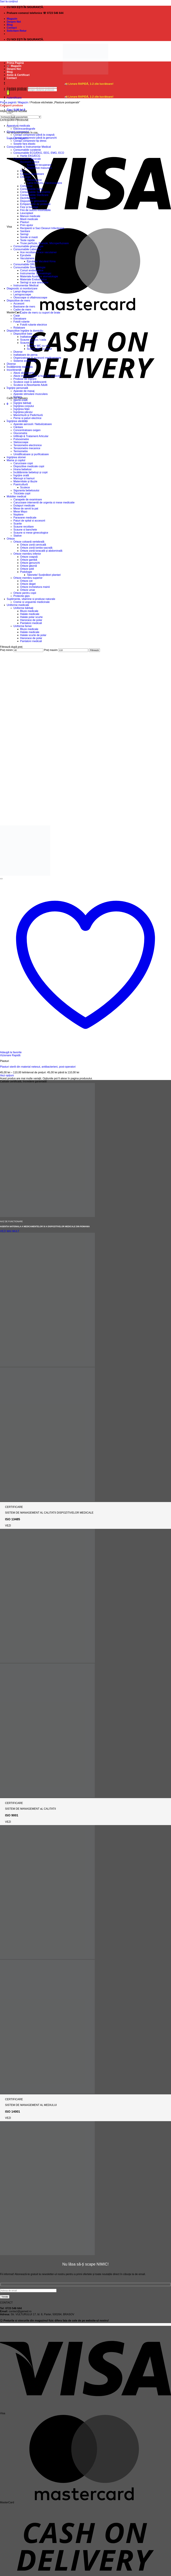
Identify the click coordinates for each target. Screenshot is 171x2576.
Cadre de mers (22, 309)
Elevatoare (19, 318)
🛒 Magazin (14, 65)
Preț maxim (51, 650)
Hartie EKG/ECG (30, 155)
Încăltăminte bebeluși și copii (30, 472)
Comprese (26, 186)
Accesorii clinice (29, 161)
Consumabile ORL (24, 264)
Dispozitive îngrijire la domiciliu (25, 330)
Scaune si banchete (25, 529)
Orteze (11, 538)
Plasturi (24, 222)
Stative (17, 535)
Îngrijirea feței (21, 409)
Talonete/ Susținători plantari (44, 574)
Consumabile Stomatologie (29, 267)
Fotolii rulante (21, 321)
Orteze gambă (28, 559)
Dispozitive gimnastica (33, 201)
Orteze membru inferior (27, 553)
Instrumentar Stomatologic (35, 273)
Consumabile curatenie (27, 149)
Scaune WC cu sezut (39, 348)
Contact (12, 27)
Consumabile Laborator (27, 249)
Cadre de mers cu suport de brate (40, 312)
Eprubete (25, 255)
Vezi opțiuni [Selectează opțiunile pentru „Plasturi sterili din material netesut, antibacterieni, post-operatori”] (7, 1075)
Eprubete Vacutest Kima (41, 261)
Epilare (17, 397)
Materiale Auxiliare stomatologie (39, 276)
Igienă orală (20, 400)
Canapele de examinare (27, 499)
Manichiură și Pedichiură (28, 415)
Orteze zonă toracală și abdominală (41, 550)
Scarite (17, 523)
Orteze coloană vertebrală (28, 541)
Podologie (26, 571)
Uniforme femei (22, 626)
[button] (14, 97)
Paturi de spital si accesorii (29, 520)
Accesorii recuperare (39, 164)
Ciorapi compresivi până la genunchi (35, 137)
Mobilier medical (16, 496)
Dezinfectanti (28, 198)
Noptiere (18, 514)
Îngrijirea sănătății (17, 421)
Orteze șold (27, 568)
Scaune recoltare (23, 526)
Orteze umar (27, 589)
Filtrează (94, 650)
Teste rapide (27, 240)
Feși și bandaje (29, 207)
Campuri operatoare (32, 173)
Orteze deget (28, 583)
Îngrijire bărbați (22, 403)
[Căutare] (8, 93)
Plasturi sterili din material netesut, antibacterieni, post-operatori (38, 1066)
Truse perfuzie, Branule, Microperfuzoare (44, 243)
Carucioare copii (23, 463)
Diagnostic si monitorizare (22, 288)
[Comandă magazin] (20, 117)
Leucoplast (26, 213)
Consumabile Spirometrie (35, 192)
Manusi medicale (30, 216)
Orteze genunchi (30, 562)
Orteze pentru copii (24, 592)
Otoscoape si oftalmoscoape (30, 297)
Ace (22, 170)
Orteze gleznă (28, 565)
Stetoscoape (20, 442)
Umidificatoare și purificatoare (31, 454)
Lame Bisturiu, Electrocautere (44, 183)
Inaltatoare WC (29, 336)
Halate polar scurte (31, 617)
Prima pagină (8, 102)
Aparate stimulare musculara (30, 394)
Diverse (17, 351)
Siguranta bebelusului (26, 490)
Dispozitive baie (22, 333)
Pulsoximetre (21, 439)
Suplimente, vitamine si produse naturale (31, 599)
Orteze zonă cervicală (33, 544)
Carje (16, 315)
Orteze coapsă (29, 556)
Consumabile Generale (27, 158)
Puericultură (20, 484)
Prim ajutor (26, 225)
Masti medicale (29, 219)
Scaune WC (27, 342)
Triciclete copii (21, 493)
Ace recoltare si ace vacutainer (38, 252)
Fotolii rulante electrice (33, 324)
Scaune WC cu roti (38, 345)
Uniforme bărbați (23, 608)
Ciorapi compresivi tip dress (29, 140)
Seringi (24, 234)
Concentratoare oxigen (27, 430)
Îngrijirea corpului (23, 406)
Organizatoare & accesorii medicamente (37, 357)
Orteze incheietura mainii (35, 586)
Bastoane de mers (24, 306)
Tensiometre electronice (27, 445)
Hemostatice (34, 180)
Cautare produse (17, 89)
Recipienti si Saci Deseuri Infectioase (42, 228)
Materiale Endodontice (33, 279)
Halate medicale (29, 614)
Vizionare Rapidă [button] (10, 1055)
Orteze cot (26, 580)
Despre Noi (14, 21)
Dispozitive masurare (39, 167)
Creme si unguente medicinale (31, 602)
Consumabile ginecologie (28, 246)
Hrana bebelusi (22, 469)
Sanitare (25, 231)
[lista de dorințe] (1, 878)
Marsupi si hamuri (24, 478)
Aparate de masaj (23, 391)
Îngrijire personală (17, 388)
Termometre (20, 451)
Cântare (18, 427)
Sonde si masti (29, 237)
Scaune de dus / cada (33, 339)
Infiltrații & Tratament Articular (30, 436)
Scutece (25, 487)
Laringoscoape (22, 294)
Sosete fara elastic (24, 143)
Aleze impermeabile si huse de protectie (37, 375)
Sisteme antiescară (24, 360)
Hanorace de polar (31, 620)
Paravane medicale (24, 517)
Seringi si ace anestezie (34, 282)
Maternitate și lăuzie (25, 481)
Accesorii (18, 303)
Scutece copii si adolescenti (29, 381)
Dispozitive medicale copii (28, 466)
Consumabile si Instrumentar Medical (29, 146)
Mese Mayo (20, 511)
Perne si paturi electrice (27, 418)
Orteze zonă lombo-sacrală (36, 547)
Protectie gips (21, 596)
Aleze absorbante (23, 372)
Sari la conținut (9, 1)
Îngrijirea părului (23, 412)
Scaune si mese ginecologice (30, 532)
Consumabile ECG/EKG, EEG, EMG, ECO (38, 152)
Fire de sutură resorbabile (35, 210)
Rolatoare (19, 327)
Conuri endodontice (31, 270)
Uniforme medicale (18, 605)
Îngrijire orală (21, 475)
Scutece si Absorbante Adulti (30, 385)
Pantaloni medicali (31, 623)
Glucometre (20, 433)
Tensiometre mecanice (26, 448)
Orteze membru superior (27, 577)
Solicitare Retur (16, 30)
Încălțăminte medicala (20, 366)
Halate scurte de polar (33, 635)
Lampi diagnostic (23, 291)
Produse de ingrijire (25, 378)
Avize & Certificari (18, 75)
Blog (10, 24)
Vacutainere (27, 258)
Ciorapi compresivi (18, 131)
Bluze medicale (29, 611)
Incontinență (14, 369)
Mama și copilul (16, 460)
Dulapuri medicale (24, 505)
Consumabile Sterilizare (34, 195)
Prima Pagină (15, 62)
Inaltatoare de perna (25, 354)
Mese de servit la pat (25, 508)
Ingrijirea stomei (16, 457)
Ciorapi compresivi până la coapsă (33, 134)
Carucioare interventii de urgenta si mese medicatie (44, 502)
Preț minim (6, 650)
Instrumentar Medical (25, 285)
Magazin (12, 18)
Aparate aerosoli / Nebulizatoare (32, 424)
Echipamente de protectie (35, 204)
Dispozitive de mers (18, 300)
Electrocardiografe (24, 128)
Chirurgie (25, 177)
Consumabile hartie (31, 189)
